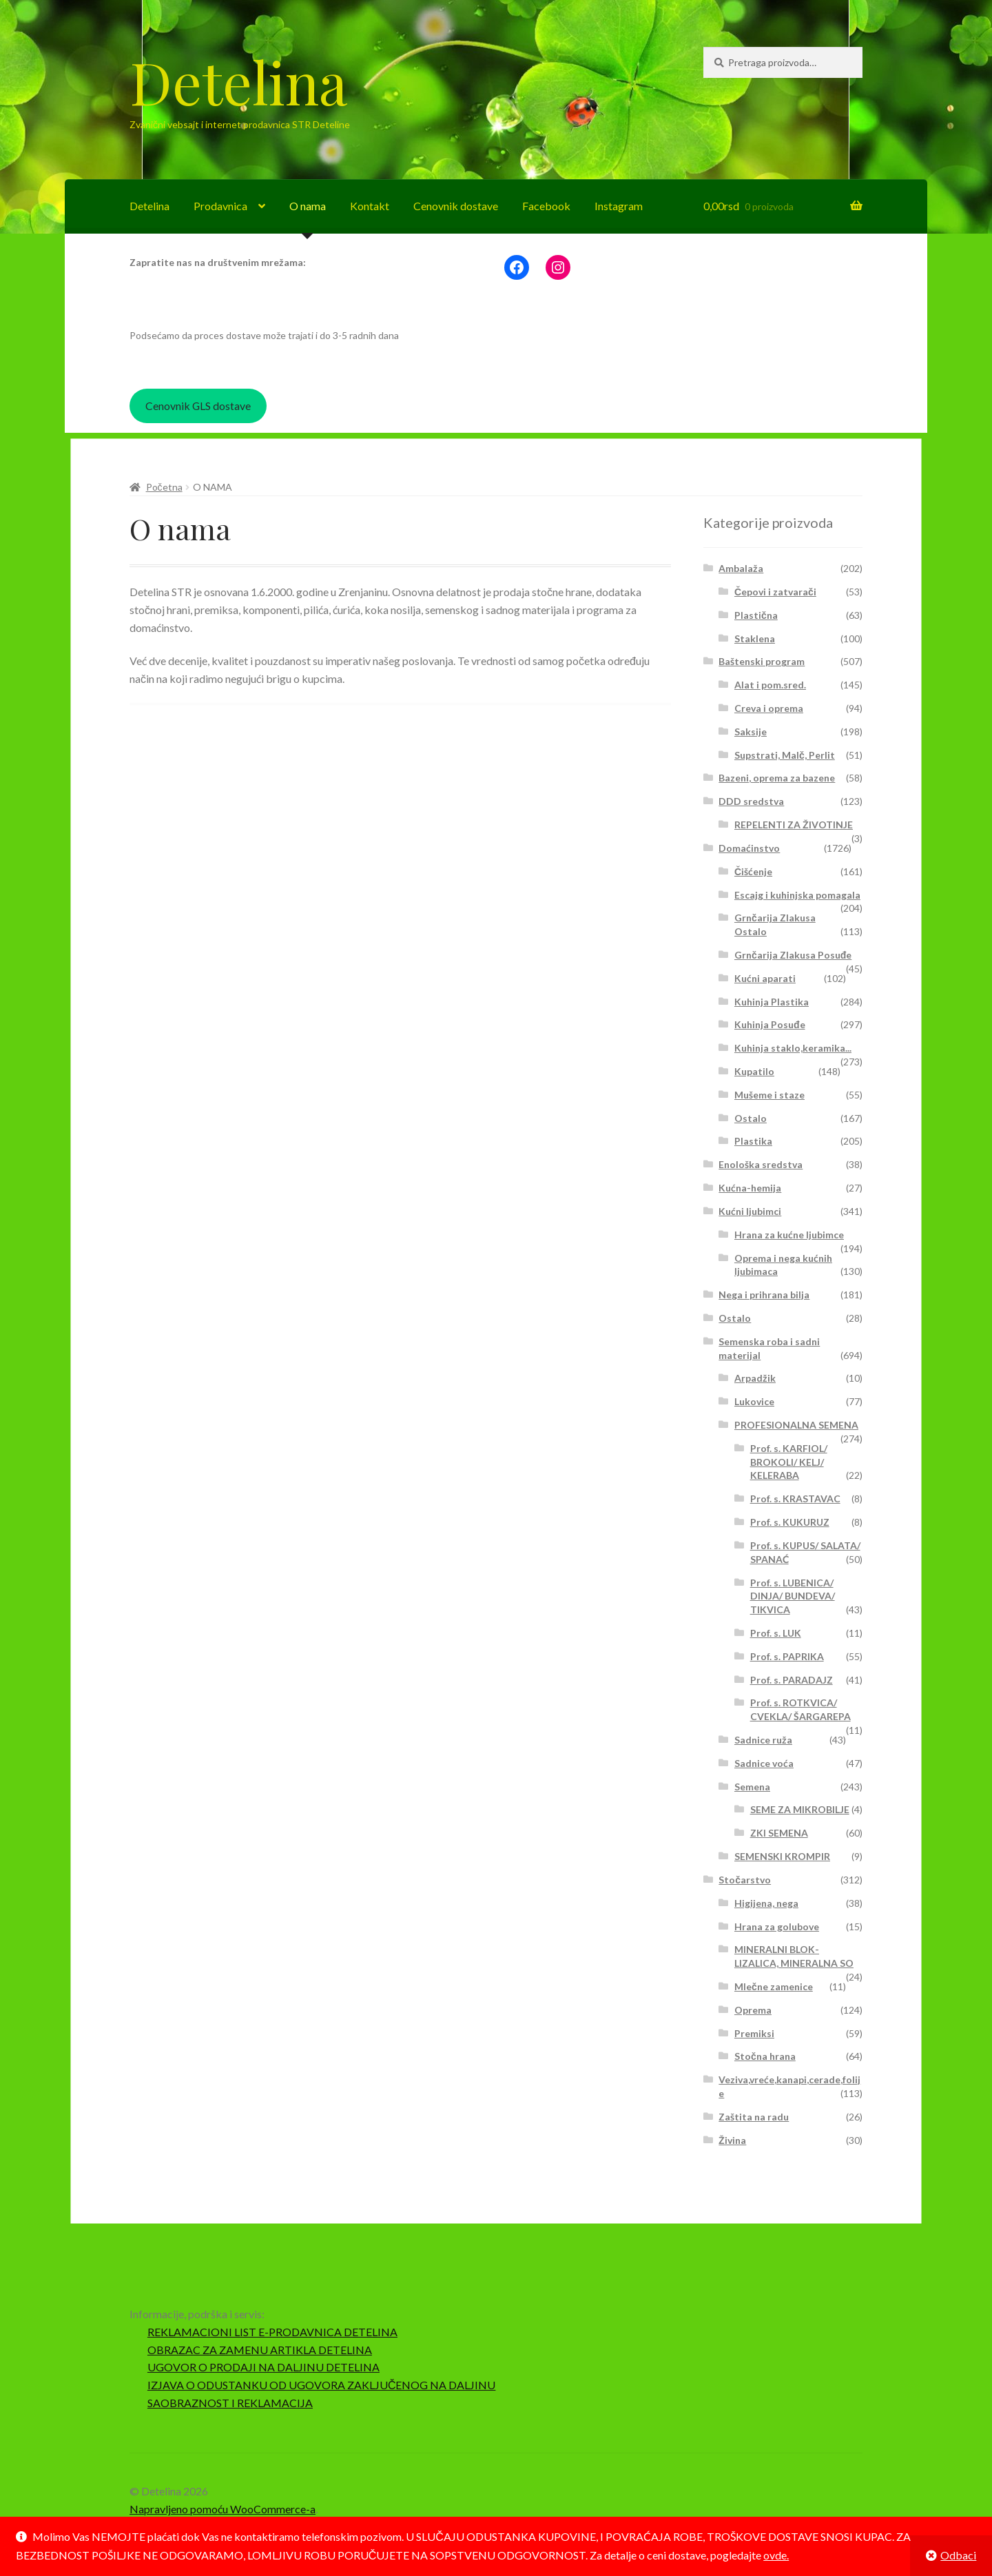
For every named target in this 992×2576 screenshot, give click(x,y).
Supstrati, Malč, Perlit (784, 755)
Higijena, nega (766, 1903)
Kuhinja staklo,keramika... (792, 1048)
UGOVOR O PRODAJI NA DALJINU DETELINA (263, 2366)
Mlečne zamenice (773, 1986)
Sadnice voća (764, 1763)
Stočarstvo (745, 1879)
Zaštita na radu (754, 2117)
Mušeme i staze (769, 1095)
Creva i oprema (768, 708)
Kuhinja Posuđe (769, 1024)
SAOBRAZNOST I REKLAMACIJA (230, 2402)
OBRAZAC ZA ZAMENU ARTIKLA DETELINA (259, 2349)
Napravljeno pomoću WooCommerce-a (223, 2508)
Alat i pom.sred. (770, 685)
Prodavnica (220, 205)
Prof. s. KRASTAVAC (795, 1498)
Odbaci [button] (958, 2555)
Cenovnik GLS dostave (198, 405)
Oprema (753, 2010)
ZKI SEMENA (779, 1833)
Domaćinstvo (749, 848)
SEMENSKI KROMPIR (782, 1856)
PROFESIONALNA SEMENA (796, 1425)
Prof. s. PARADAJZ (791, 1680)
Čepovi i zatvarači (775, 591)
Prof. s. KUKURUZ (789, 1522)
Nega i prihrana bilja (764, 1294)
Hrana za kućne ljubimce (789, 1234)
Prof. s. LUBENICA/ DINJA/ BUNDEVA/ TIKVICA (792, 1596)
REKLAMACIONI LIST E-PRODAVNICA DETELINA (272, 2331)
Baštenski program (762, 661)
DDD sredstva (751, 801)
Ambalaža (741, 568)
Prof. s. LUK (775, 1633)
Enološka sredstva (761, 1164)
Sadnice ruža (763, 1740)
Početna (164, 487)
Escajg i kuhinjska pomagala (797, 895)
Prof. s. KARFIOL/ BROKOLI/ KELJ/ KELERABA (788, 1462)
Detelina (238, 81)
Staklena (754, 638)
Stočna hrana (765, 2056)
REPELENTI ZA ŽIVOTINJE (793, 824)
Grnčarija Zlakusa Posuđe (792, 955)
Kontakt (369, 205)
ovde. (776, 2555)
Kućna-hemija (750, 1188)
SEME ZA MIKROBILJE (799, 1809)
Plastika (753, 1141)
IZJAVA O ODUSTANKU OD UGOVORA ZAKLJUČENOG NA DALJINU (321, 2384)
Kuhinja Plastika (771, 1002)
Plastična (756, 615)
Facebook (546, 205)
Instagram (619, 205)
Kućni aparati (765, 978)
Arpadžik (755, 1378)
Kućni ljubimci (750, 1211)
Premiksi (754, 2033)
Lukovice (754, 1401)
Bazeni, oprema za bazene (777, 778)
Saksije (750, 731)
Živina (732, 2140)
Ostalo (750, 1118)
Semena (752, 1786)
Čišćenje (753, 871)
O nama (307, 205)
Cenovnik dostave (455, 205)
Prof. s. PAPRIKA (787, 1656)
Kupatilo (754, 1071)
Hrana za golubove (776, 1926)
